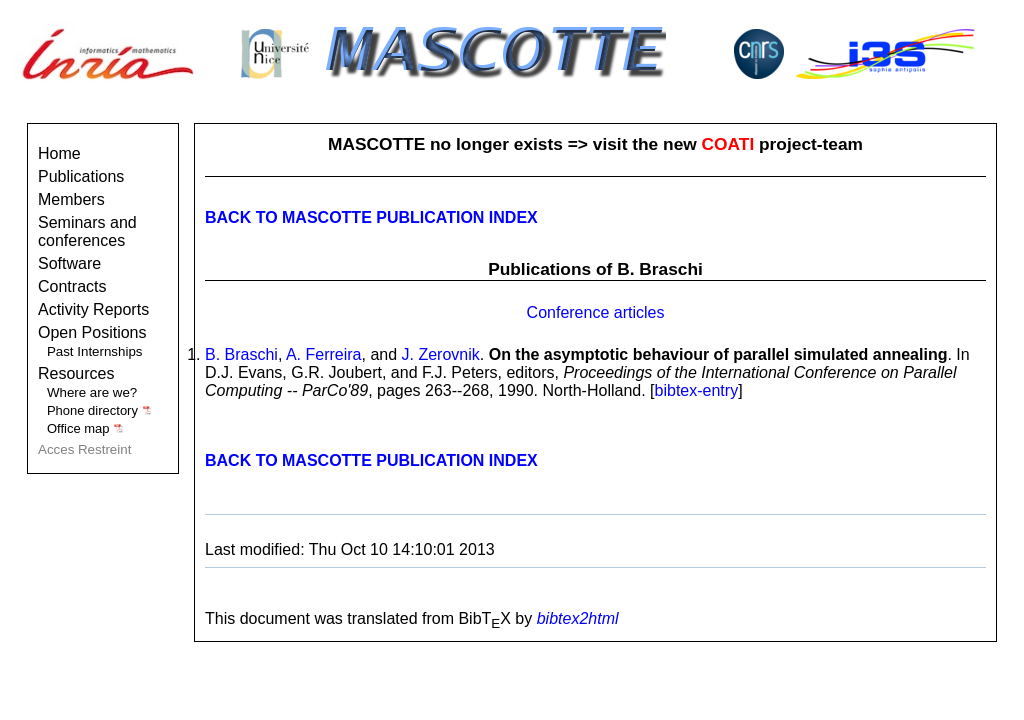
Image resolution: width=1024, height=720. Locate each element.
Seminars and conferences (87, 231)
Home (59, 153)
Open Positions (92, 332)
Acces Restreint (84, 449)
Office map (85, 428)
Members (71, 199)
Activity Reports (93, 309)
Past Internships (95, 351)
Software (69, 263)
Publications (81, 176)
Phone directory (99, 410)
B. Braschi (241, 354)
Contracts (72, 286)
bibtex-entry (697, 390)
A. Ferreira (324, 354)
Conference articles (596, 312)
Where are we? (92, 392)
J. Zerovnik (441, 354)
